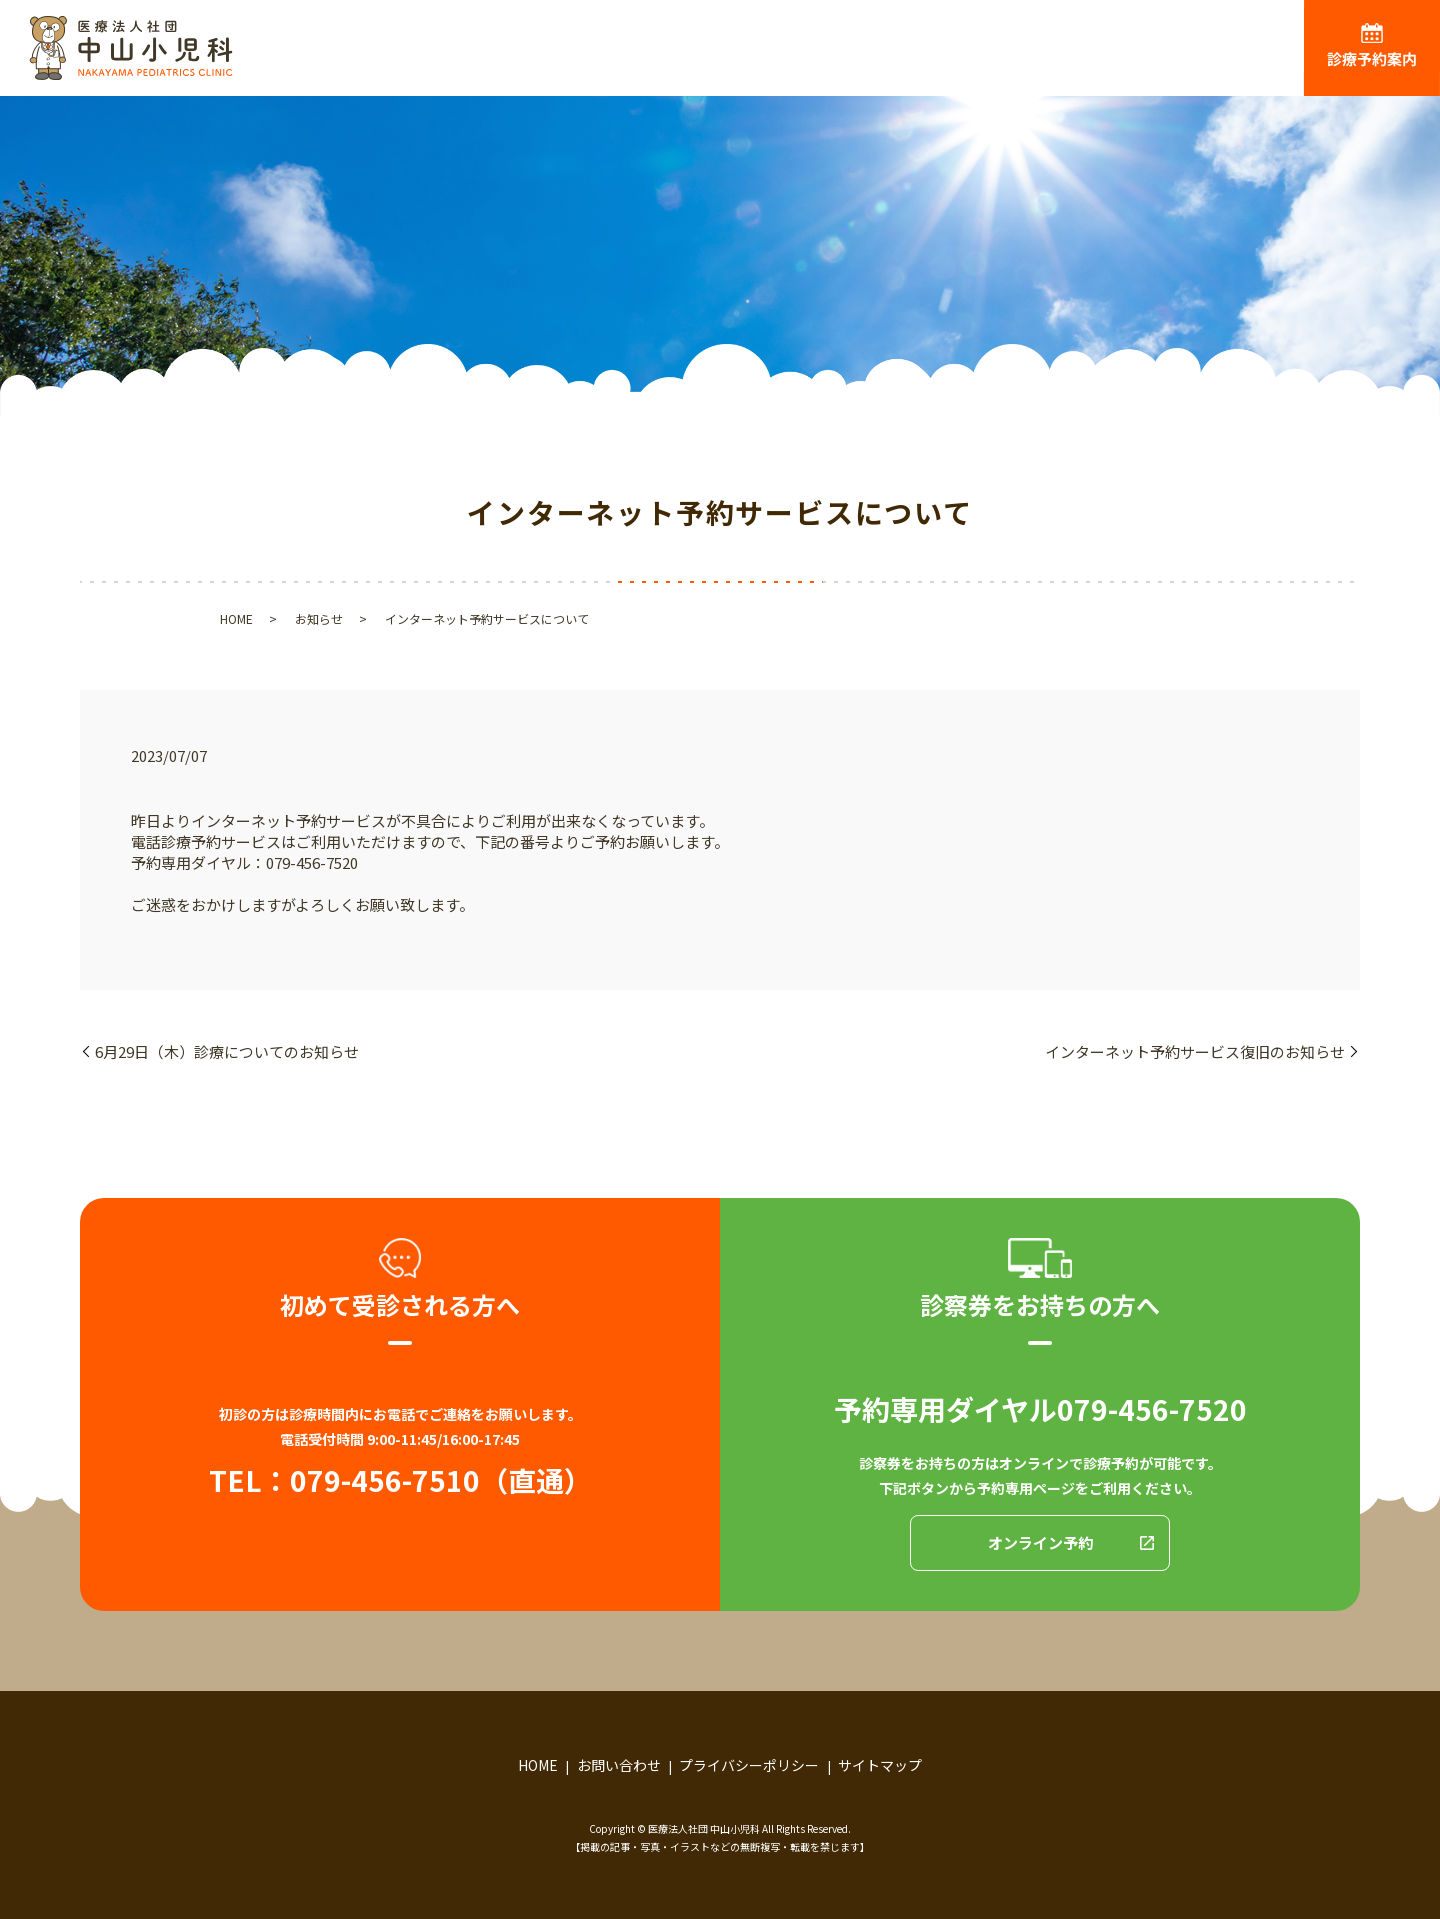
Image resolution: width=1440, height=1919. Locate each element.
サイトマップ (880, 1765)
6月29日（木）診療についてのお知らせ (227, 1051)
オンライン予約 (1040, 1542)
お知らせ (319, 618)
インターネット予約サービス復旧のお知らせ (1195, 1051)
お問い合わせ (619, 1765)
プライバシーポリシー (749, 1765)
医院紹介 (852, 60)
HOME (602, 60)
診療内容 (973, 60)
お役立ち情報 (1229, 60)
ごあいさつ (723, 60)
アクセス (1093, 60)
